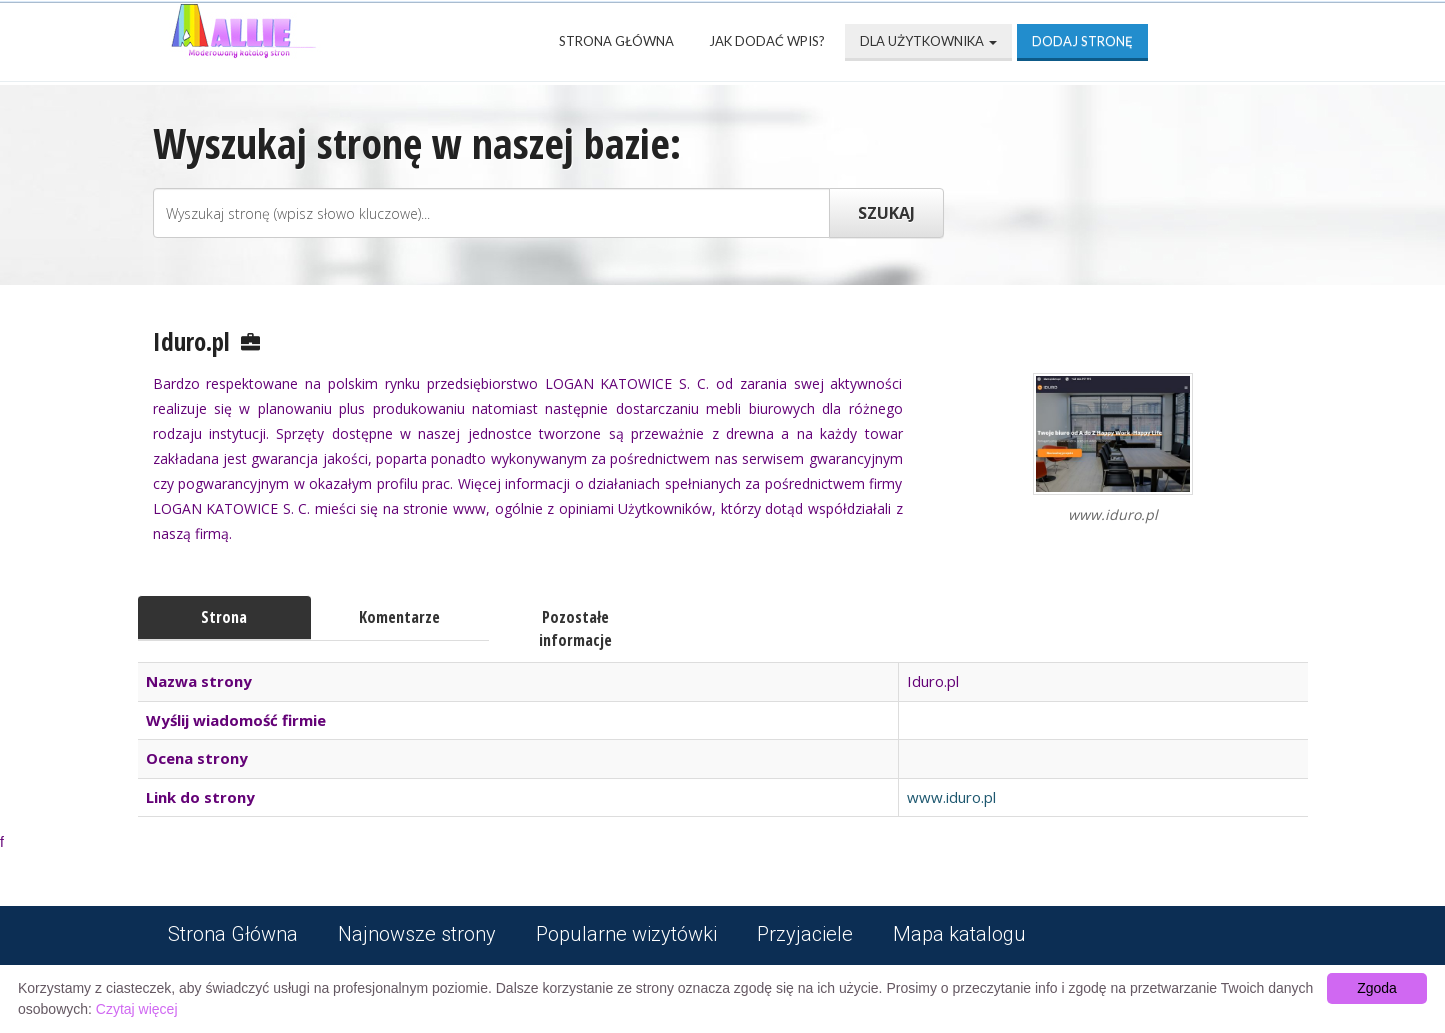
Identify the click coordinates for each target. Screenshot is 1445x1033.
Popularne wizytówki (626, 934)
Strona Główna (616, 41)
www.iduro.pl (951, 797)
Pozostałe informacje (575, 628)
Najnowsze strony (417, 934)
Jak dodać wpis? (767, 41)
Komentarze (399, 617)
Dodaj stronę (1082, 41)
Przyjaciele (805, 934)
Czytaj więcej (137, 1009)
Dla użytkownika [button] (928, 41)
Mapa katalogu (959, 934)
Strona (224, 617)
